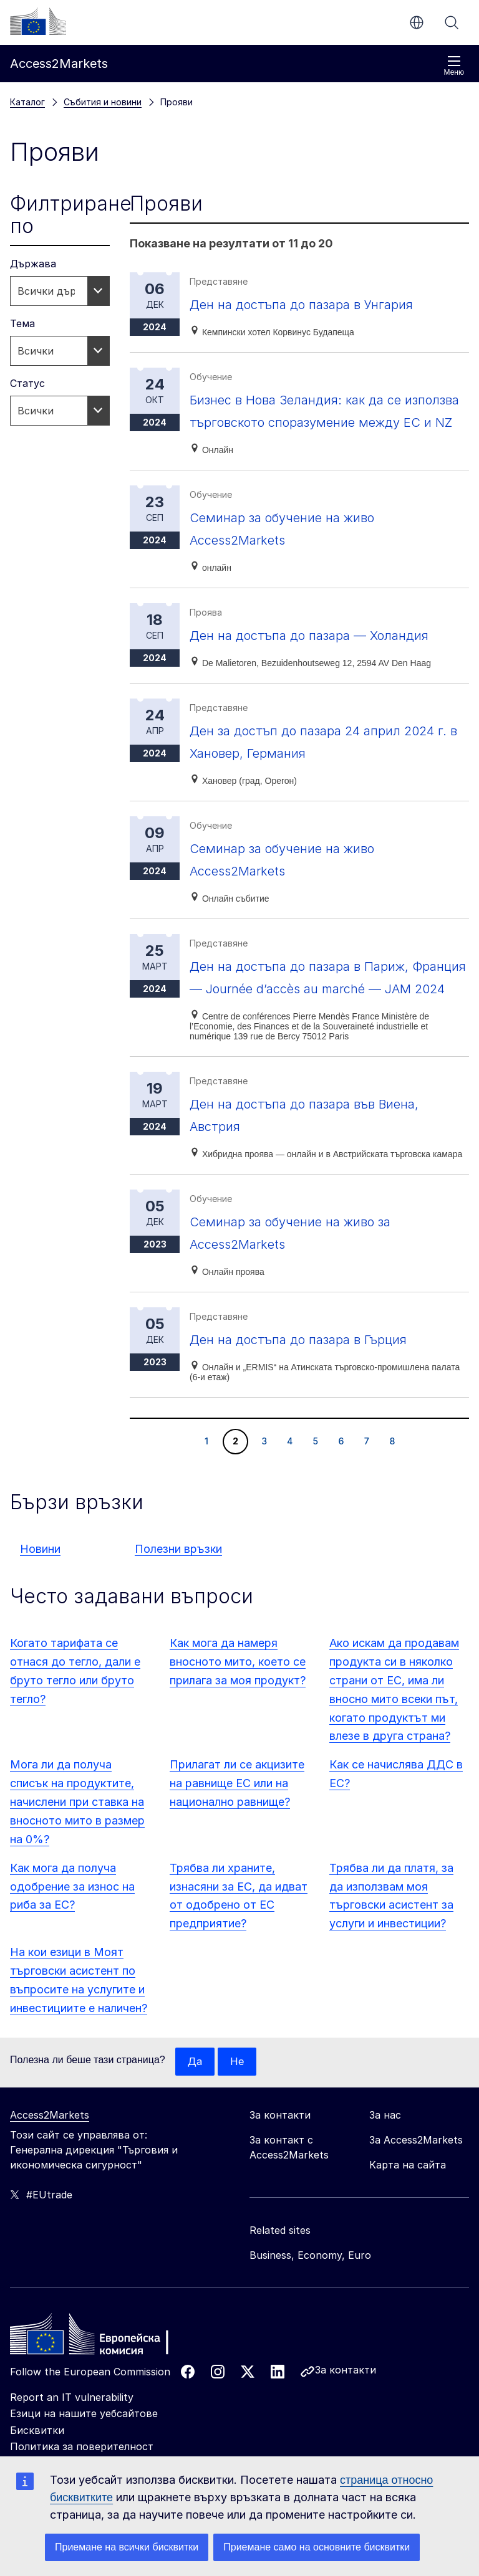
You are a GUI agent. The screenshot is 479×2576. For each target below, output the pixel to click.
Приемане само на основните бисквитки (316, 2547)
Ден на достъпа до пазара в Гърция (318, 1406)
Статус (27, 383)
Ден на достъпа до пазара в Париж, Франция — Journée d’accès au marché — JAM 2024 (328, 1032)
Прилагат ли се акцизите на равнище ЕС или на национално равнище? (237, 1850)
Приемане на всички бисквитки (126, 2547)
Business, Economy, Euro (310, 2323)
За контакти (345, 2437)
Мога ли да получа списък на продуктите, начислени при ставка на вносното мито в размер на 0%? (77, 1869)
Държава (33, 263)
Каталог (27, 102)
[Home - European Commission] (100, 2405)
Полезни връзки (178, 1616)
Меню (454, 66)
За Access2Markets (416, 2208)
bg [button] (416, 22)
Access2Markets (49, 2183)
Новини (40, 1616)
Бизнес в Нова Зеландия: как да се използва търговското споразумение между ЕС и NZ (322, 421)
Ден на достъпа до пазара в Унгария (321, 304)
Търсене (451, 22)
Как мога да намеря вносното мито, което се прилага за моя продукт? (238, 1729)
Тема (22, 323)
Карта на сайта (407, 2232)
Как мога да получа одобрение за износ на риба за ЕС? (72, 1954)
